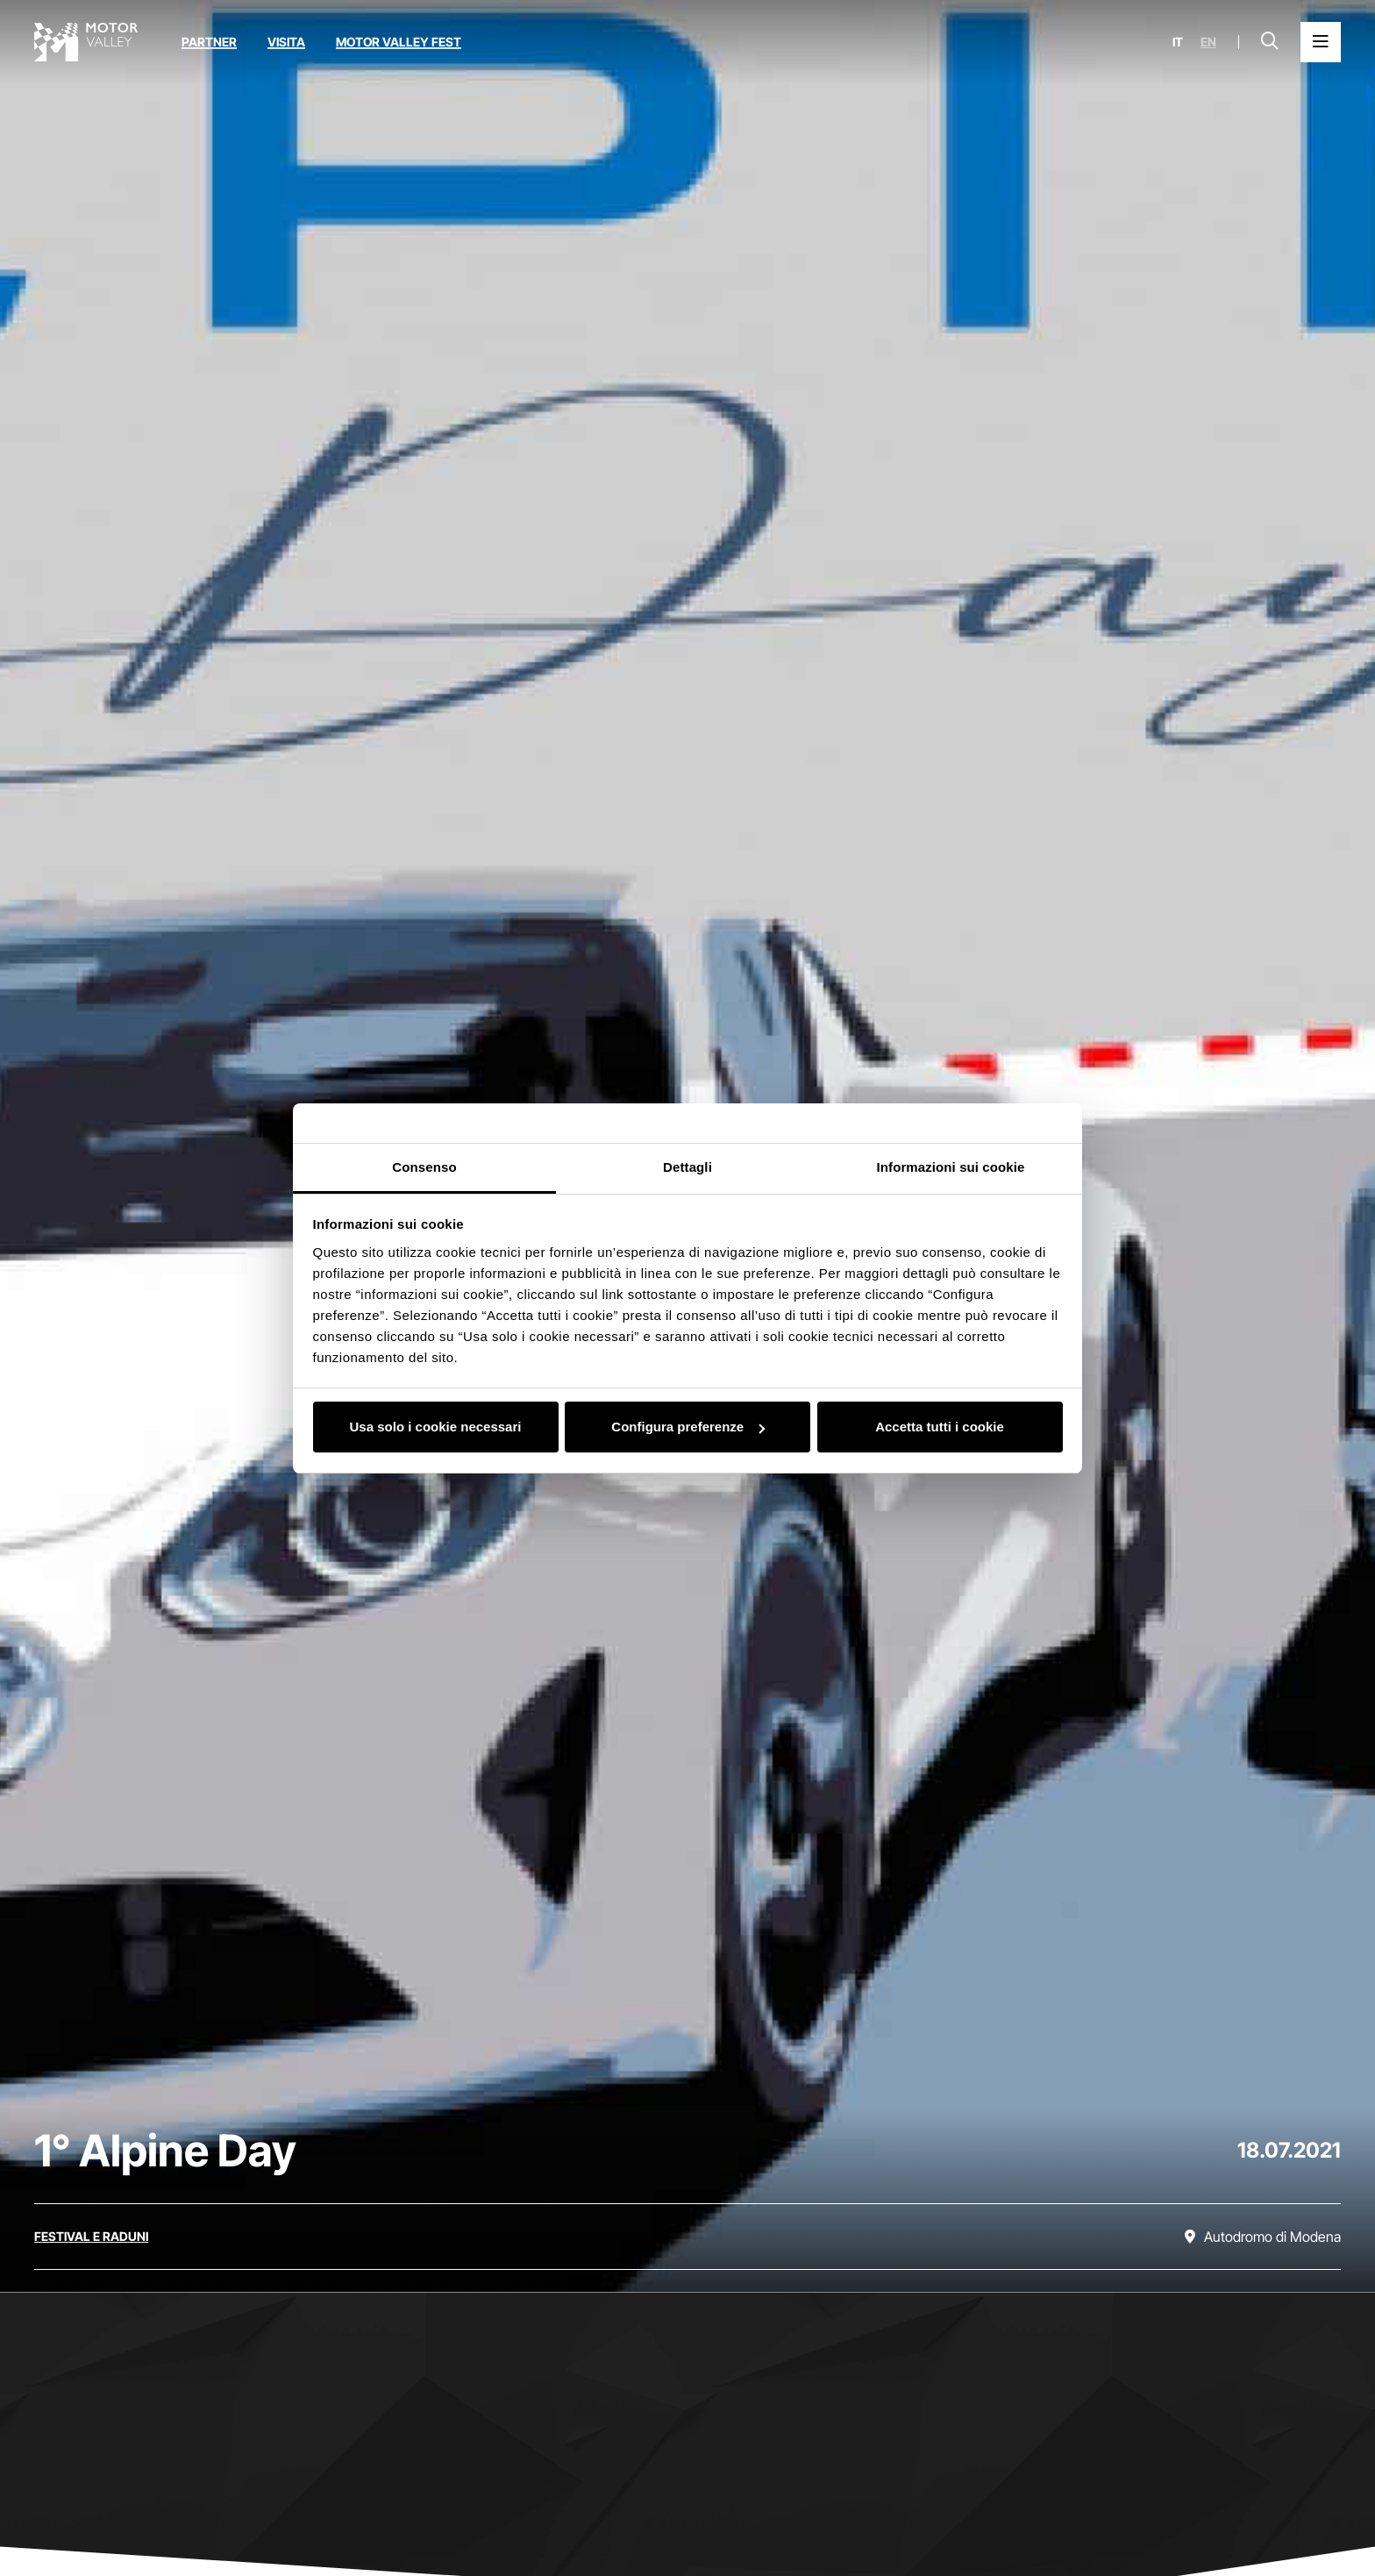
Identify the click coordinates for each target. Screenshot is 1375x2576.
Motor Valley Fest (398, 41)
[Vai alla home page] (86, 42)
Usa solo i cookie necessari (436, 1426)
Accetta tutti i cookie (939, 1426)
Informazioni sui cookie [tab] (951, 1167)
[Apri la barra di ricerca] (1270, 42)
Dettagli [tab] (687, 1167)
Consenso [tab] (424, 1167)
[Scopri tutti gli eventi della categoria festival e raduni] (91, 2237)
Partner (209, 41)
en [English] (1208, 42)
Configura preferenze (688, 1426)
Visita (286, 41)
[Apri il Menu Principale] (1320, 42)
